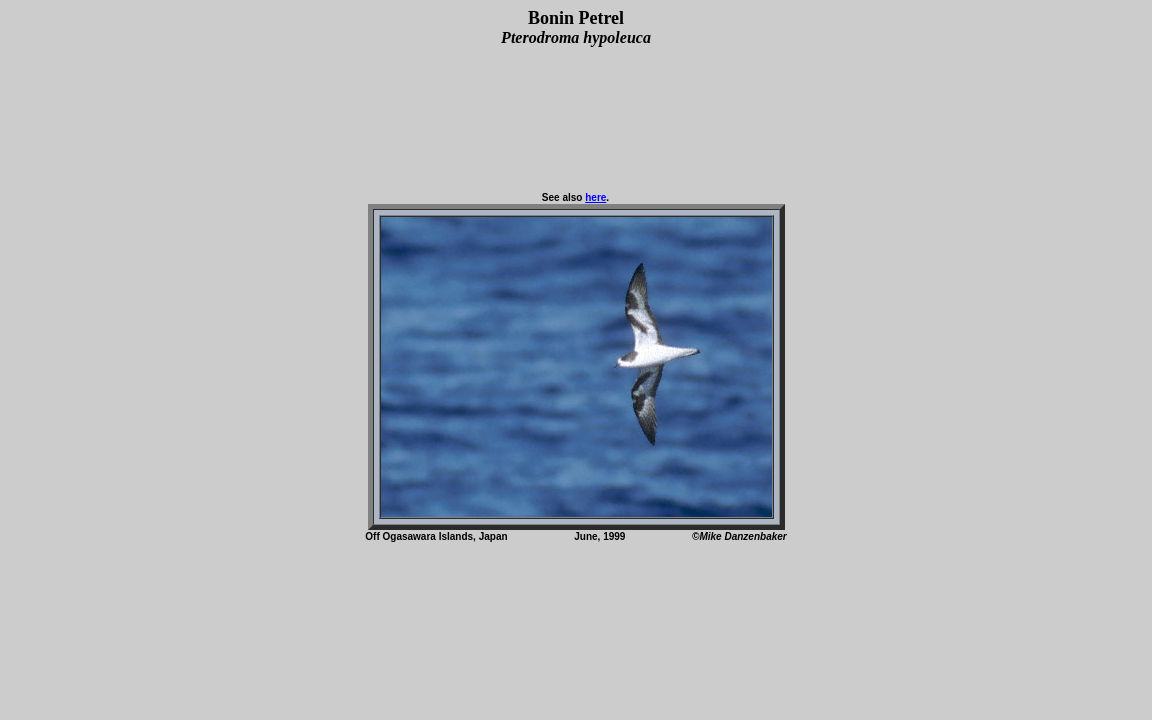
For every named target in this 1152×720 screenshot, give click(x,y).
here (595, 197)
